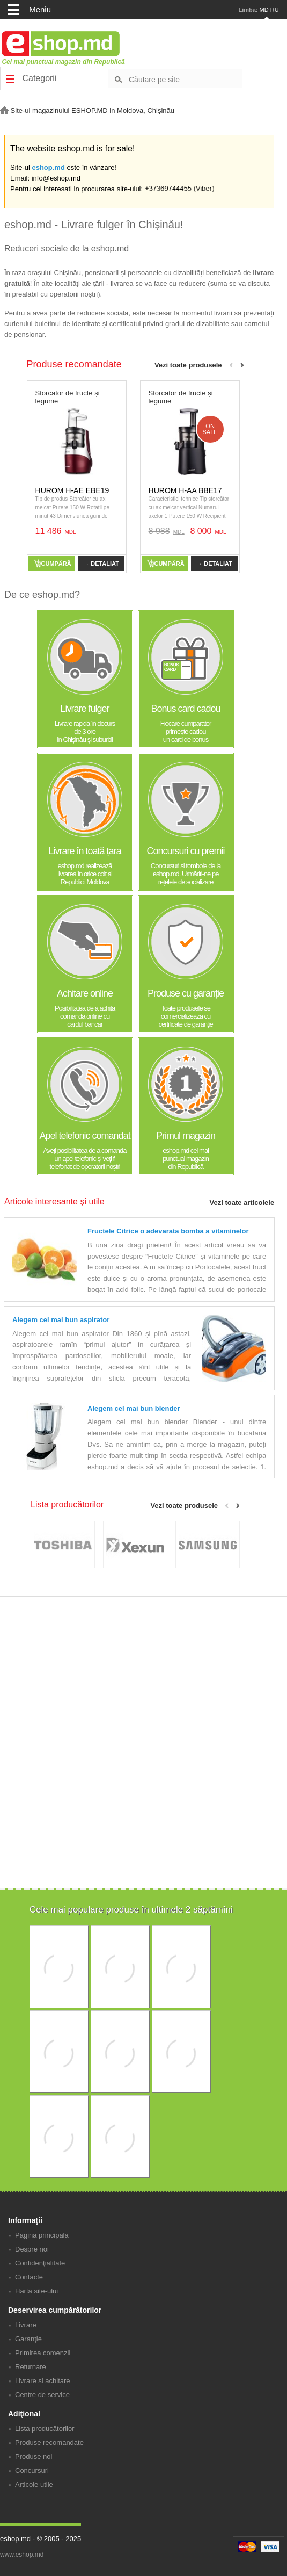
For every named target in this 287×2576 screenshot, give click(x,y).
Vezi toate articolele (241, 1203)
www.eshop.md (21, 2554)
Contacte (29, 2277)
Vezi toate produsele (188, 365)
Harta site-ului (36, 2291)
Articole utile (34, 2484)
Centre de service (42, 2395)
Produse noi (33, 2456)
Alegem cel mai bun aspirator (60, 1320)
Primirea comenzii (42, 2353)
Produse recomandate (49, 2442)
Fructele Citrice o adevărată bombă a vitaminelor (168, 1231)
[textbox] (185, 79)
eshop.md (48, 167)
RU (274, 9)
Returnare (30, 2367)
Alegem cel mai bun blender (133, 1408)
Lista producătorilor (45, 2429)
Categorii (31, 78)
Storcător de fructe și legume (67, 397)
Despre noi (32, 2249)
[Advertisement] (142, 1813)
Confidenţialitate (40, 2263)
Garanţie (28, 2339)
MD (264, 9)
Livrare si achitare (42, 2381)
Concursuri (32, 2470)
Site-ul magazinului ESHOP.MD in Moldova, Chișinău (87, 110)
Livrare (25, 2325)
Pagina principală (42, 2235)
